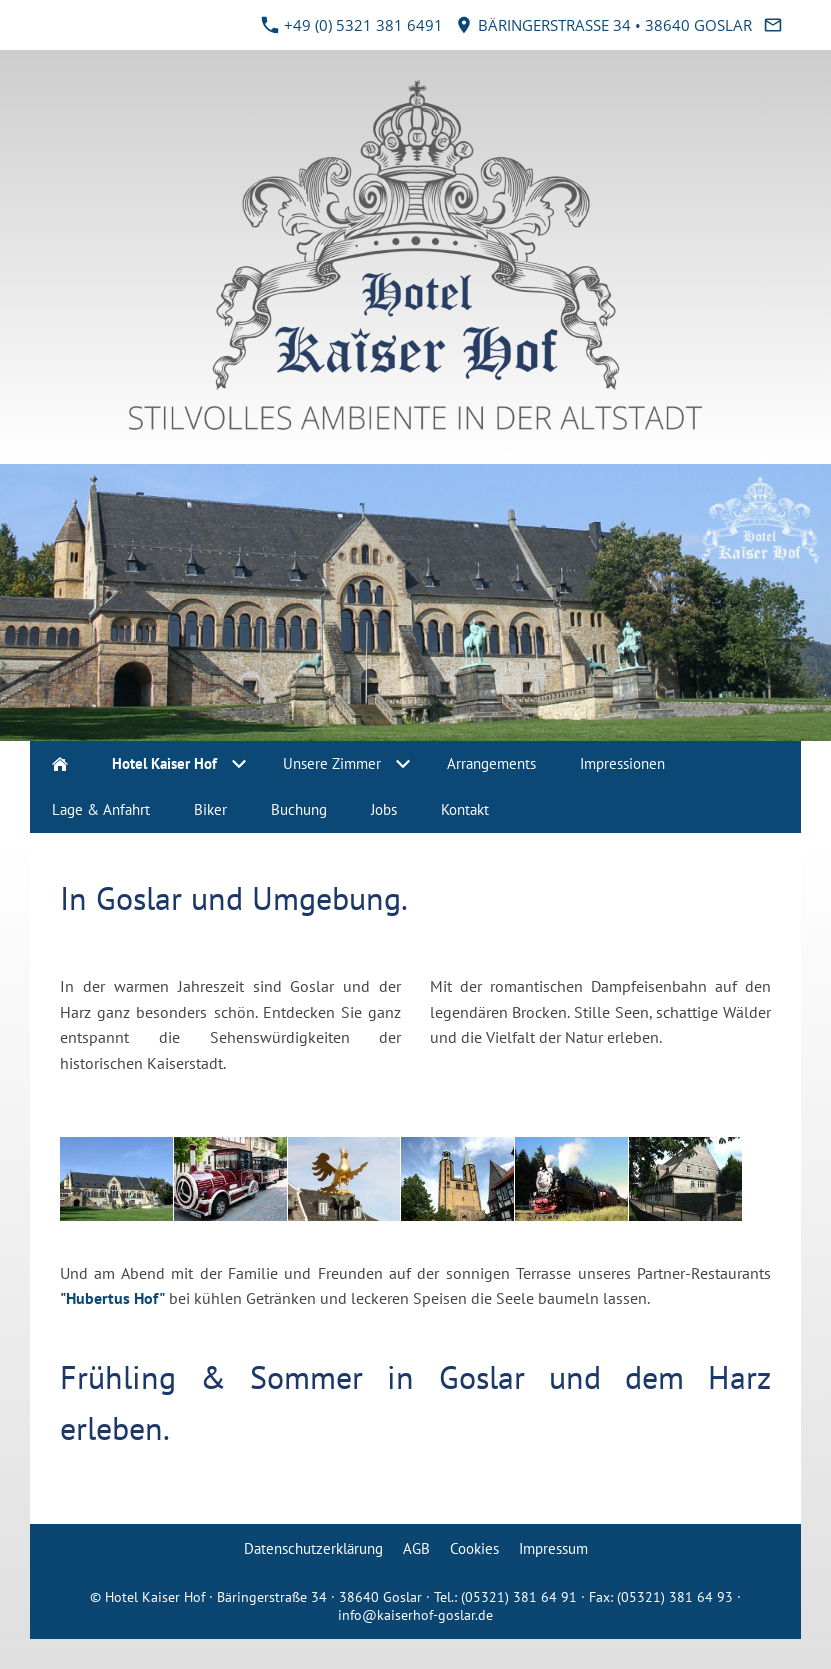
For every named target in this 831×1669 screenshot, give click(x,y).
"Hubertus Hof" (112, 1298)
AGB (416, 1548)
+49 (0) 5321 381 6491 (352, 25)
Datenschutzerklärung (313, 1548)
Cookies (474, 1548)
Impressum (553, 1548)
